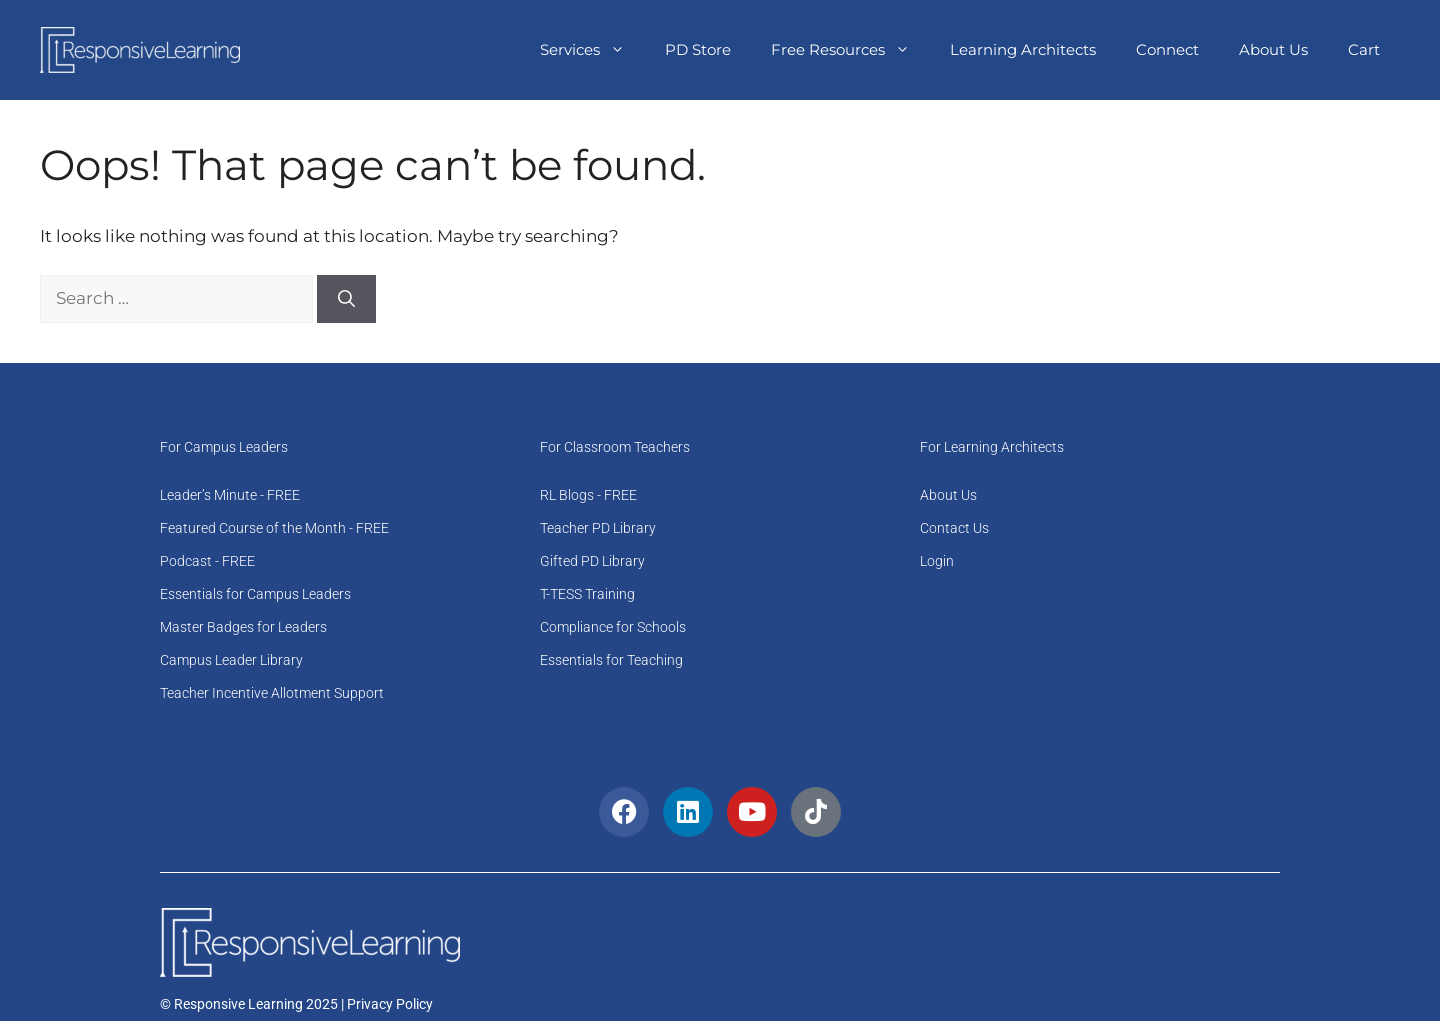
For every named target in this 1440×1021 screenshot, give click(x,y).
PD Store (698, 49)
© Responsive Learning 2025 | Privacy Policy (296, 1004)
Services (592, 50)
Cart (1364, 49)
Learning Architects (1023, 49)
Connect (1167, 49)
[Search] (346, 299)
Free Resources (850, 50)
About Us (1273, 49)
